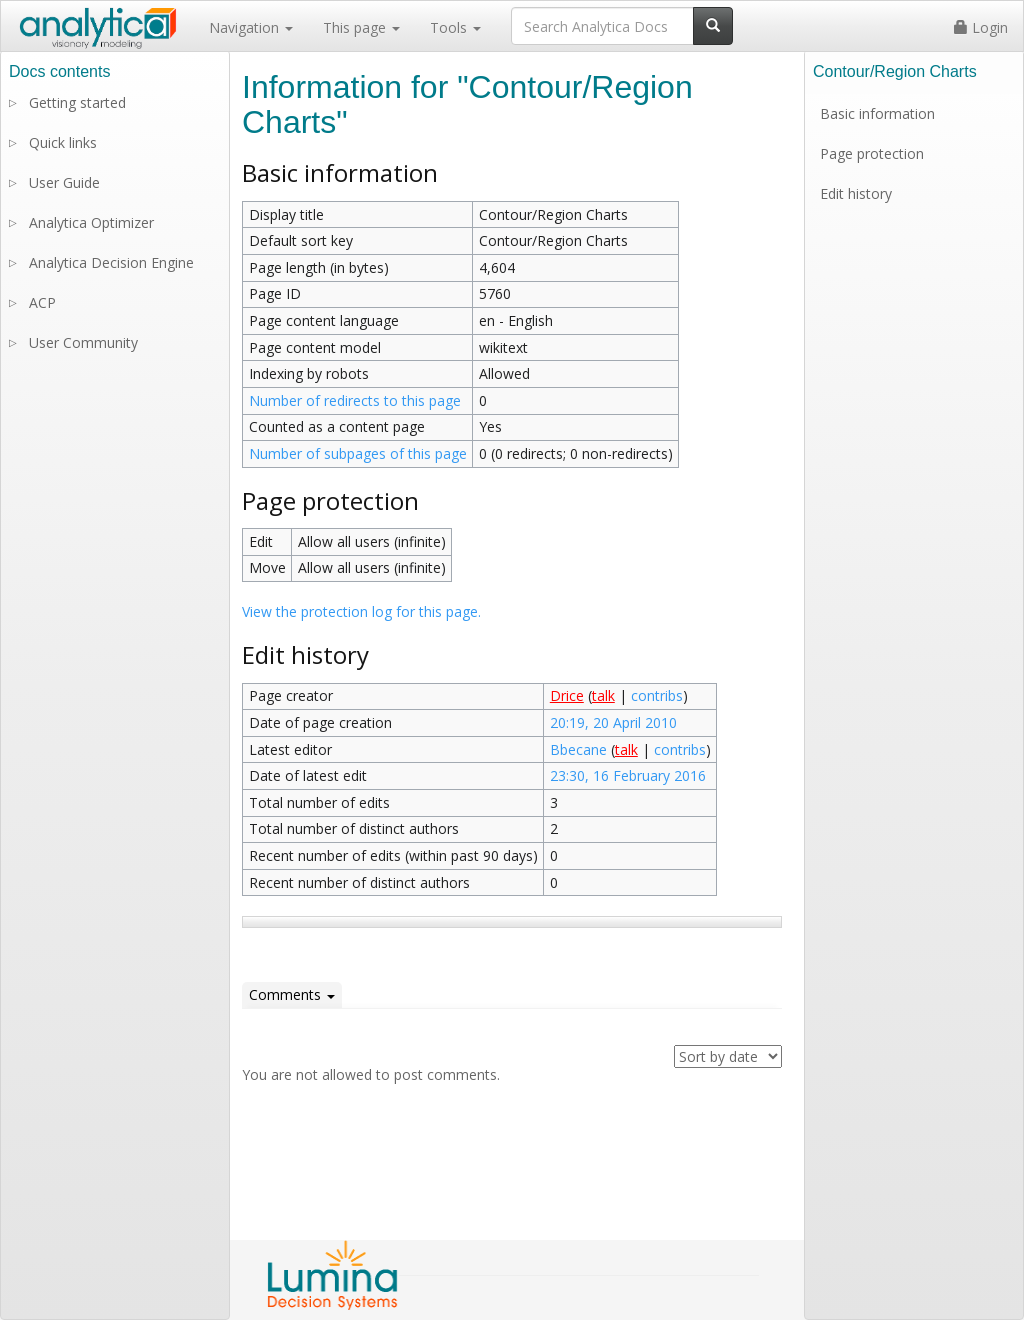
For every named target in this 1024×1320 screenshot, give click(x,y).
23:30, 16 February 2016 (628, 775)
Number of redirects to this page (355, 400)
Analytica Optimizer (91, 222)
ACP (42, 302)
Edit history (856, 193)
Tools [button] (455, 27)
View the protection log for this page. (361, 611)
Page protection (872, 153)
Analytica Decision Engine (111, 262)
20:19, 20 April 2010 (613, 722)
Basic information (877, 113)
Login (981, 27)
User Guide (64, 182)
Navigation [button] (251, 27)
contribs (657, 695)
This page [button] (361, 27)
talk (603, 695)
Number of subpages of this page (358, 453)
